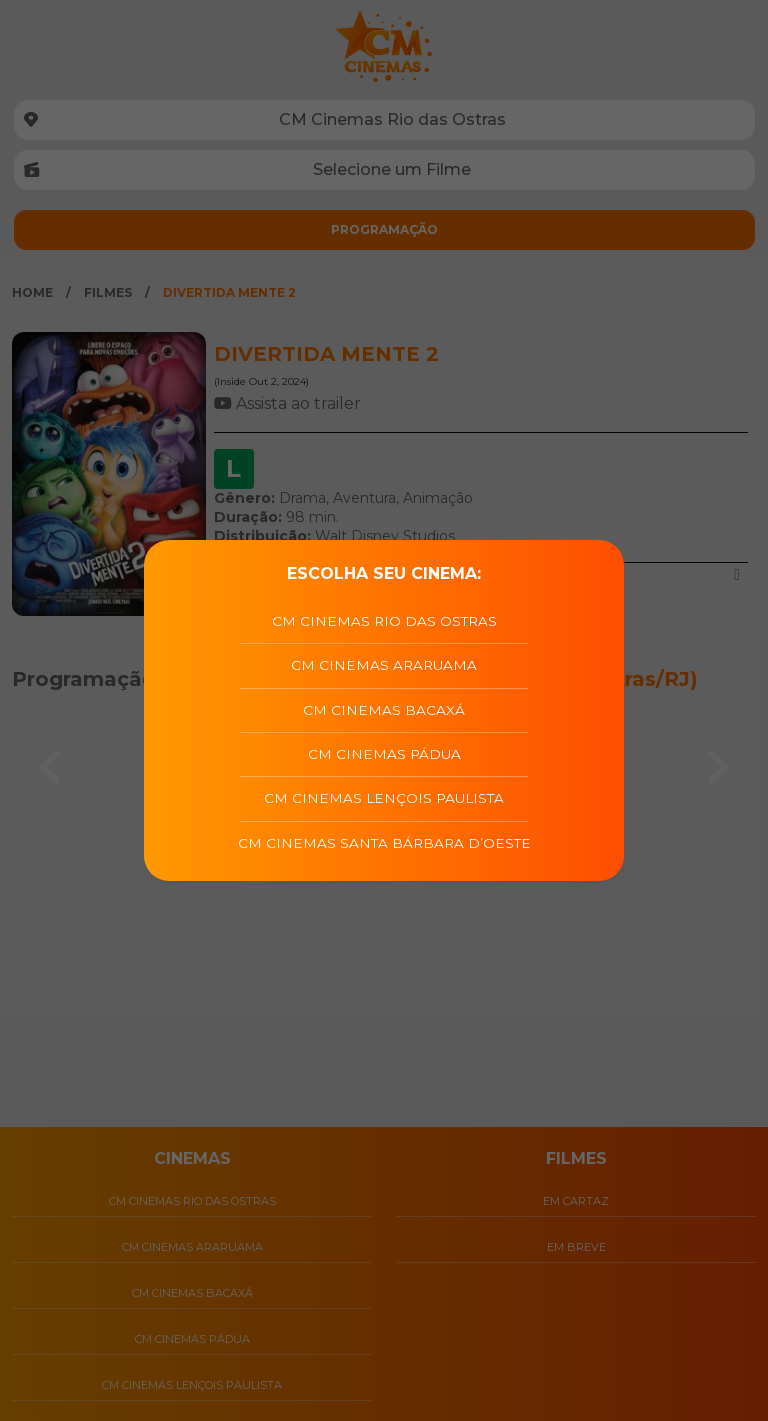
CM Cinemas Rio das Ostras (384, 621)
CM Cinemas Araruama (384, 665)
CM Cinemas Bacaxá (384, 710)
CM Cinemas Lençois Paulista (384, 798)
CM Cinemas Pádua (384, 754)
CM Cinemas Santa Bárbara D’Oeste (384, 843)
